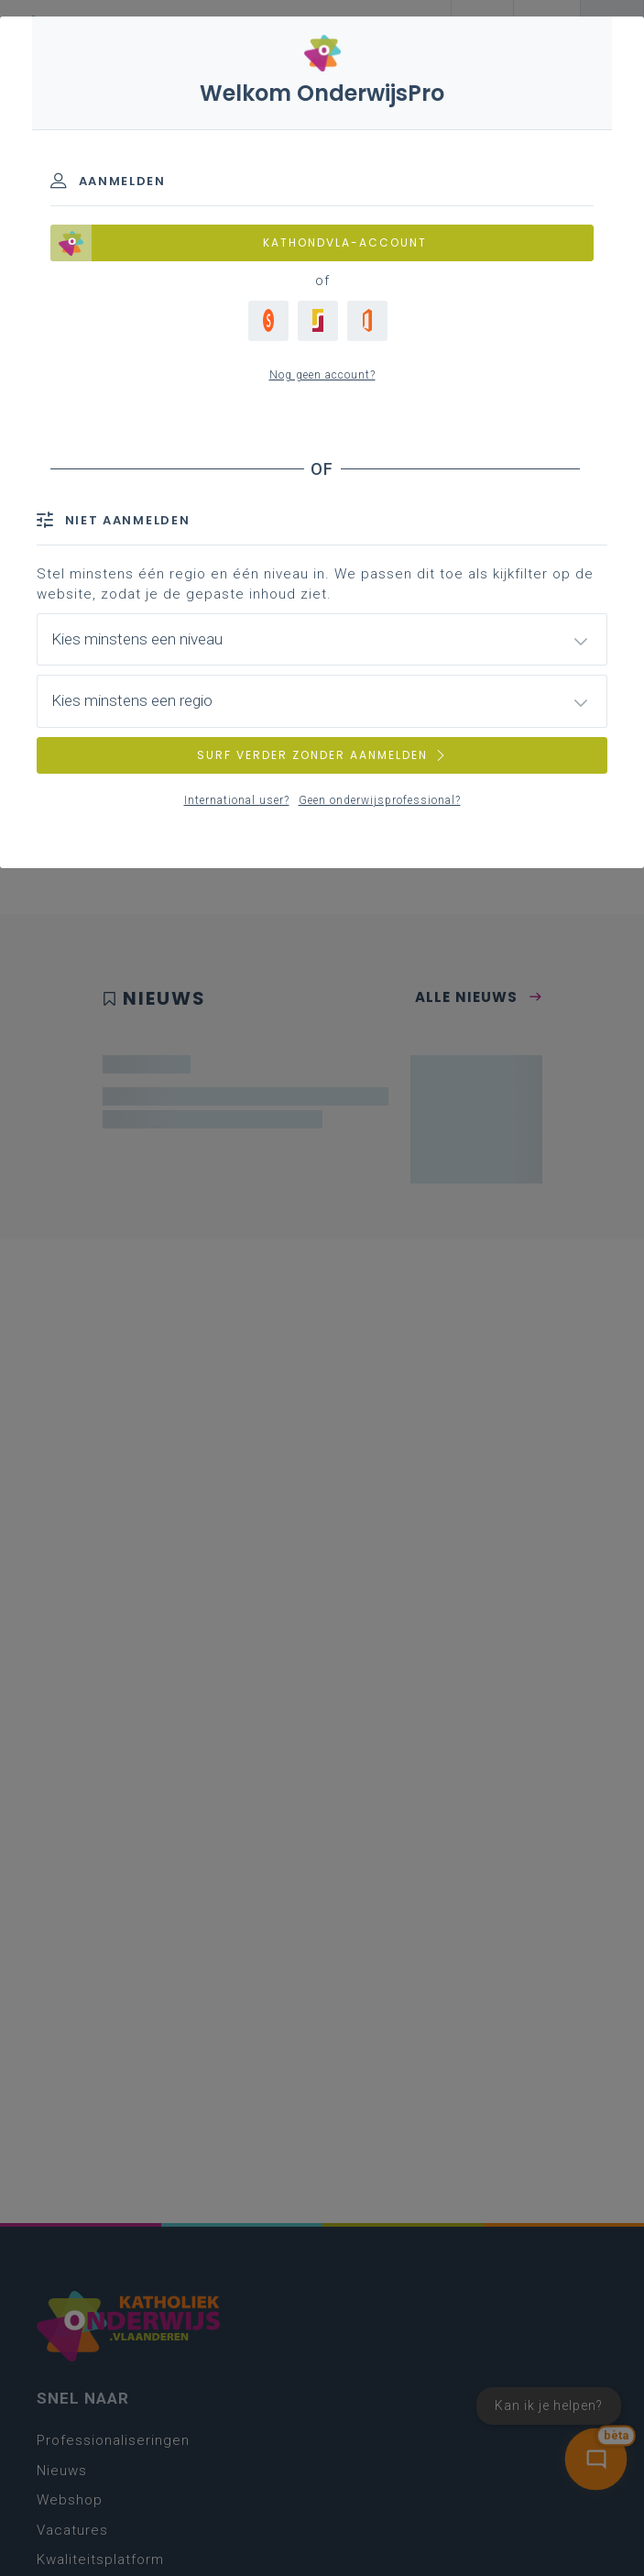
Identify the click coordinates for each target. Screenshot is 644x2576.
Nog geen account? (322, 375)
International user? (236, 800)
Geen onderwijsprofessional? (380, 800)
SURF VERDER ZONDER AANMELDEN (322, 755)
